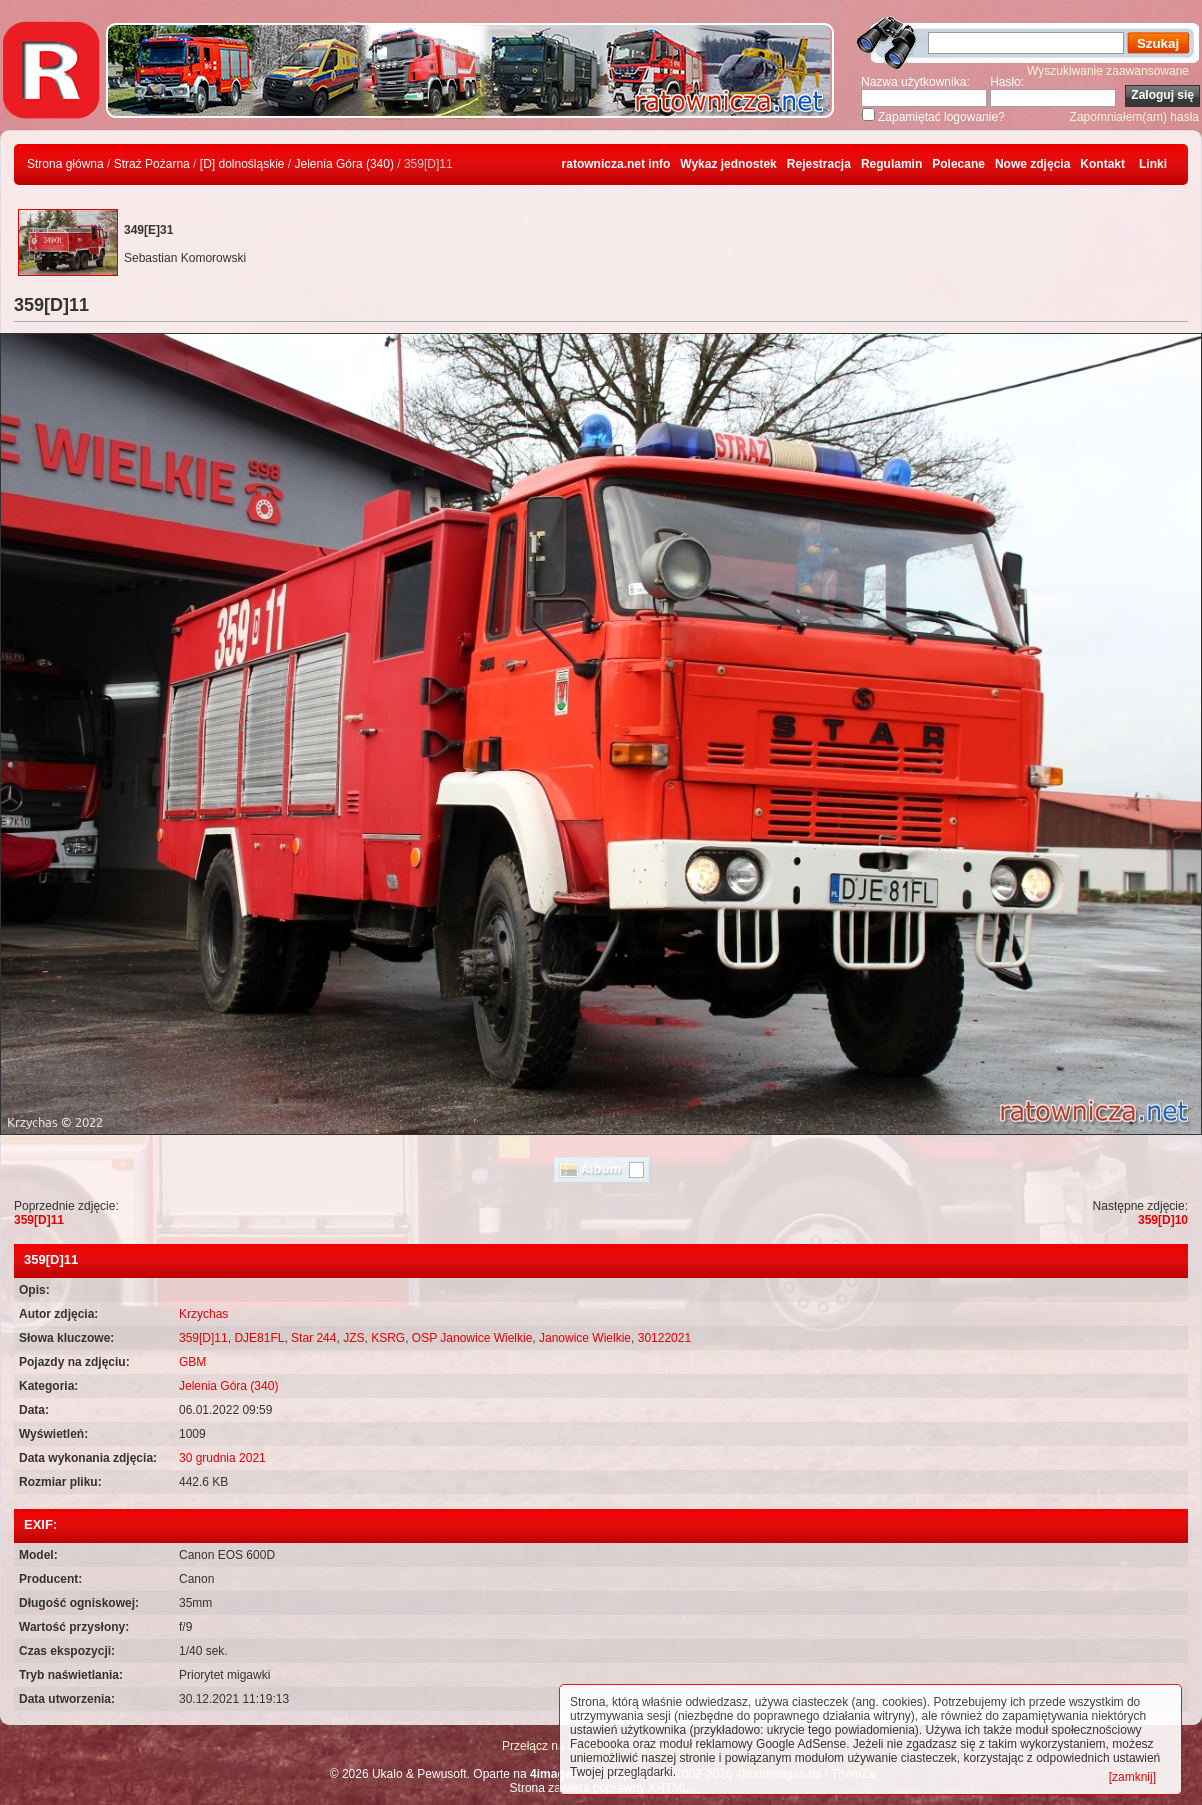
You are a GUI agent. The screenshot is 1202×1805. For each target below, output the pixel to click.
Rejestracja (819, 164)
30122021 (664, 1338)
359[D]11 (39, 1220)
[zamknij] (1132, 1777)
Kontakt (1102, 164)
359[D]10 (1163, 1220)
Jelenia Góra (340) (344, 164)
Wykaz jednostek (728, 164)
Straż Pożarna (152, 164)
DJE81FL (259, 1338)
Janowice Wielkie (585, 1338)
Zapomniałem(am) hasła (1134, 117)
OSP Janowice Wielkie (472, 1338)
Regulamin (891, 164)
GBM (192, 1362)
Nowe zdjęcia (1032, 164)
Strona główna (65, 164)
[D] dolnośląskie (242, 164)
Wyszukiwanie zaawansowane (1108, 71)
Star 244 (313, 1338)
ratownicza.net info (616, 164)
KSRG (388, 1338)
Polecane (958, 164)
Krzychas (203, 1314)
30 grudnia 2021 (222, 1458)
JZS (353, 1338)
